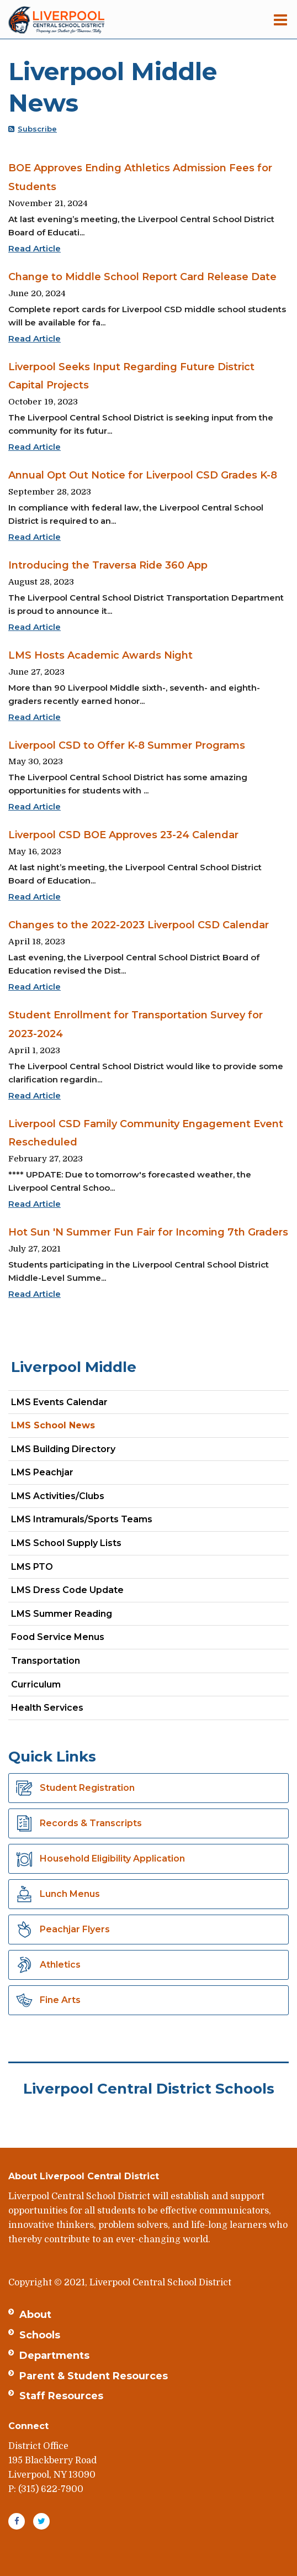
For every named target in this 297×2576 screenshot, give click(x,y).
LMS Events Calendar (59, 1402)
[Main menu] (280, 19)
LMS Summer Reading (61, 1613)
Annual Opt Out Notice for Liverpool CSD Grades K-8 (142, 475)
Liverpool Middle (73, 1367)
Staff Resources (61, 2396)
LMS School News (53, 1425)
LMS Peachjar (61, 1474)
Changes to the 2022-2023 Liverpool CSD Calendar (138, 925)
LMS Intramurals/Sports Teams (81, 1519)
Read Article (34, 248)
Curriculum (36, 1684)
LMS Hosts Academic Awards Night (100, 655)
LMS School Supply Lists (66, 1543)
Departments (54, 2355)
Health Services (47, 1707)
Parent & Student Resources (93, 2376)
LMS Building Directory (63, 1449)
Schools (39, 2335)
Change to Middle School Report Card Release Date (142, 277)
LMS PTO (32, 1567)
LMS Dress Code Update (67, 1590)
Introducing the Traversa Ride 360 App (108, 565)
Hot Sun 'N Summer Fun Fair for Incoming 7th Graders (148, 1232)
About (35, 2315)
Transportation (45, 1660)
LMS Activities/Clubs (57, 1496)
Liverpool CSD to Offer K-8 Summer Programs (126, 745)
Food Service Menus (57, 1637)
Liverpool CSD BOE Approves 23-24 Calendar (123, 835)
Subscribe (37, 128)
